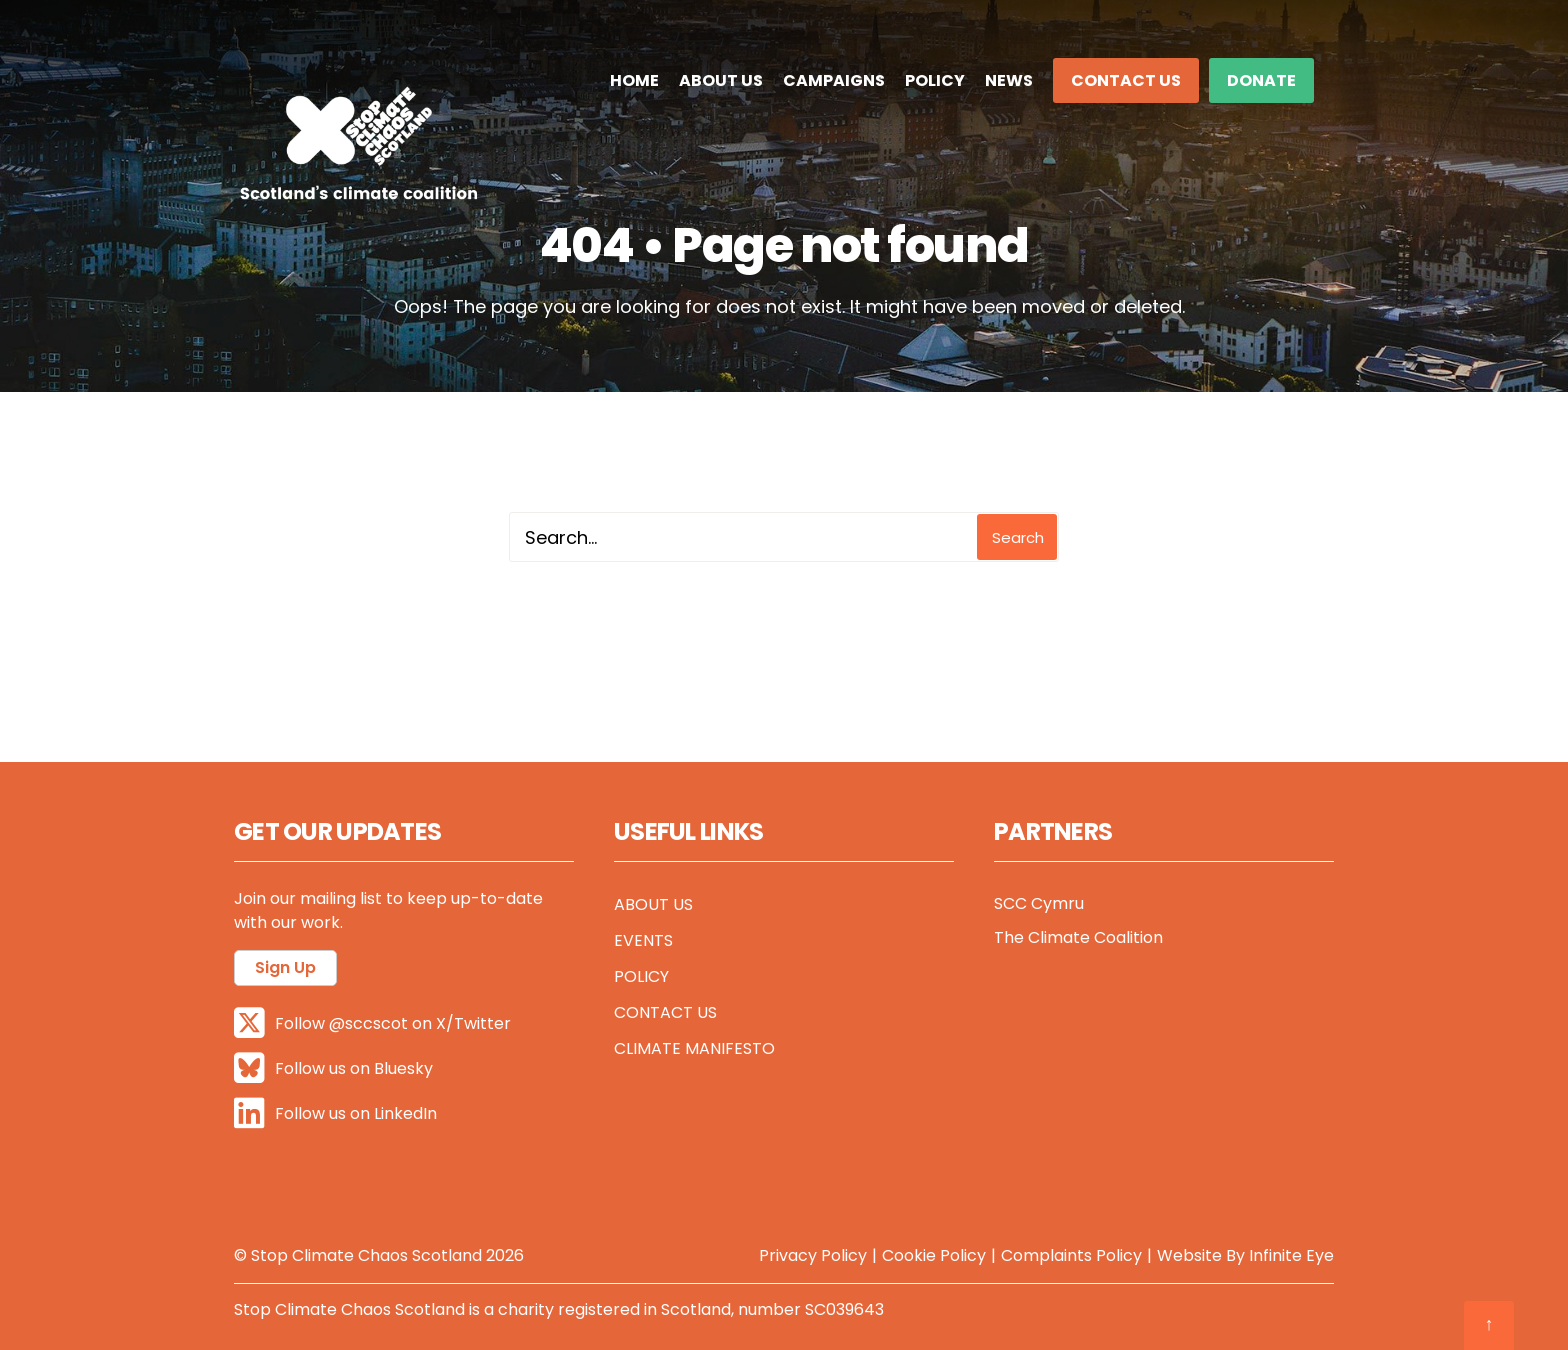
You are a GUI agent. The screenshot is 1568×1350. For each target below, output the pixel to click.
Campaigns (834, 80)
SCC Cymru (1039, 903)
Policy (935, 80)
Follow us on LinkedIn (335, 1113)
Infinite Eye (1291, 1255)
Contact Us (1126, 80)
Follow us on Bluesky (333, 1068)
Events (643, 940)
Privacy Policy (813, 1255)
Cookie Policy (934, 1255)
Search (1018, 537)
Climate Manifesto (694, 1048)
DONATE (1261, 80)
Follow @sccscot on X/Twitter (372, 1023)
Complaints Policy (1071, 1255)
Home (634, 80)
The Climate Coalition (1078, 937)
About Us (721, 80)
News (1009, 80)
